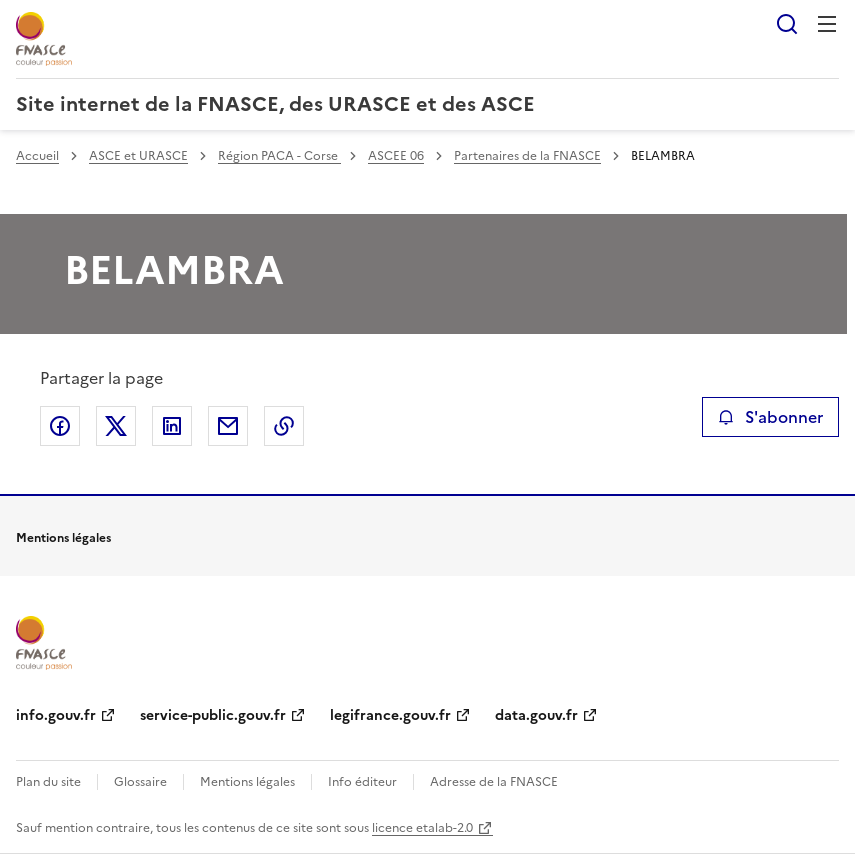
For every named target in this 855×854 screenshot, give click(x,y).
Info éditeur (362, 782)
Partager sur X (116, 426)
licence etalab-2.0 (422, 828)
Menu (827, 24)
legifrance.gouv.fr (390, 715)
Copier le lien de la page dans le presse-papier (284, 426)
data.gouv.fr (536, 715)
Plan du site (48, 782)
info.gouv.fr (56, 715)
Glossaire (140, 782)
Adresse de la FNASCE (494, 782)
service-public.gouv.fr (213, 715)
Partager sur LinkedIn (172, 426)
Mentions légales (247, 782)
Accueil (37, 156)
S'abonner (770, 417)
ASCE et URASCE (138, 156)
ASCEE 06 (396, 156)
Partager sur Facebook (60, 426)
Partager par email (228, 426)
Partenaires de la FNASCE (527, 156)
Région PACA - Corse (279, 156)
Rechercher (787, 24)
